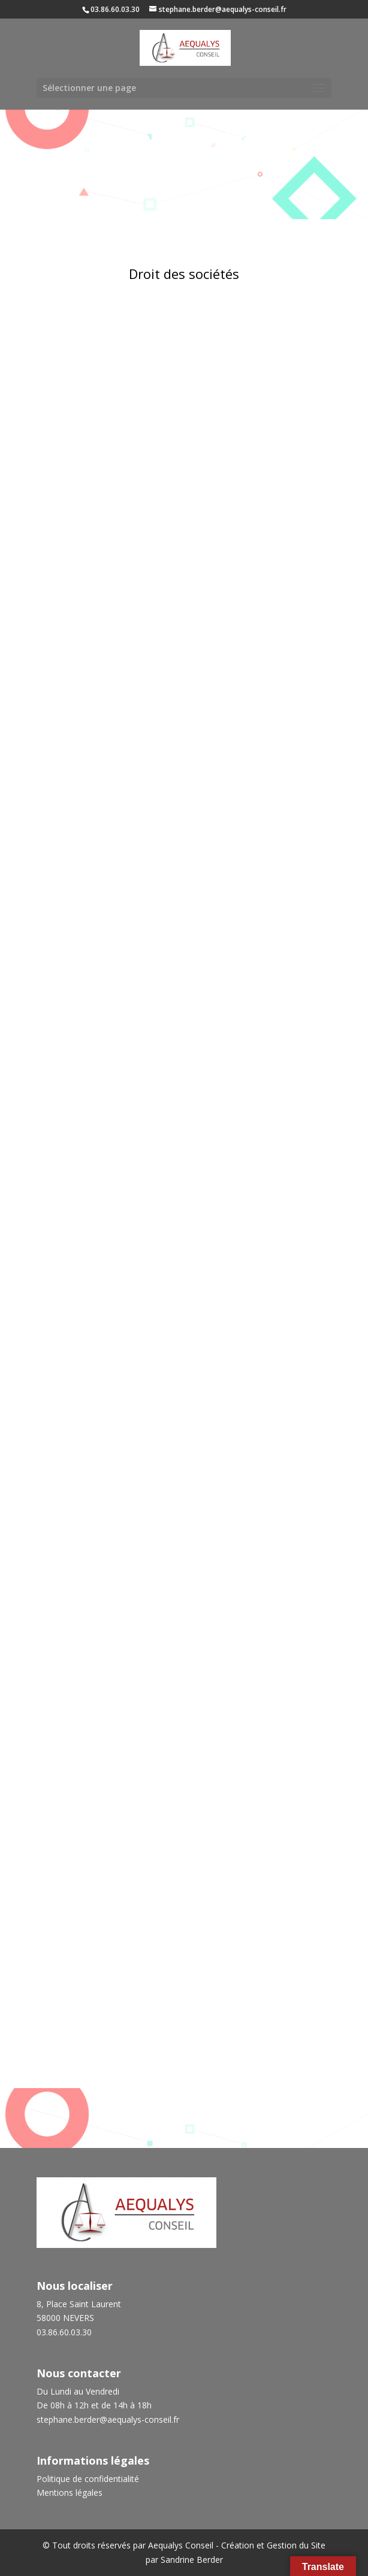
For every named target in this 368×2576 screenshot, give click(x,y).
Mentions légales (69, 2492)
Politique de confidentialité (88, 2478)
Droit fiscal (184, 2025)
